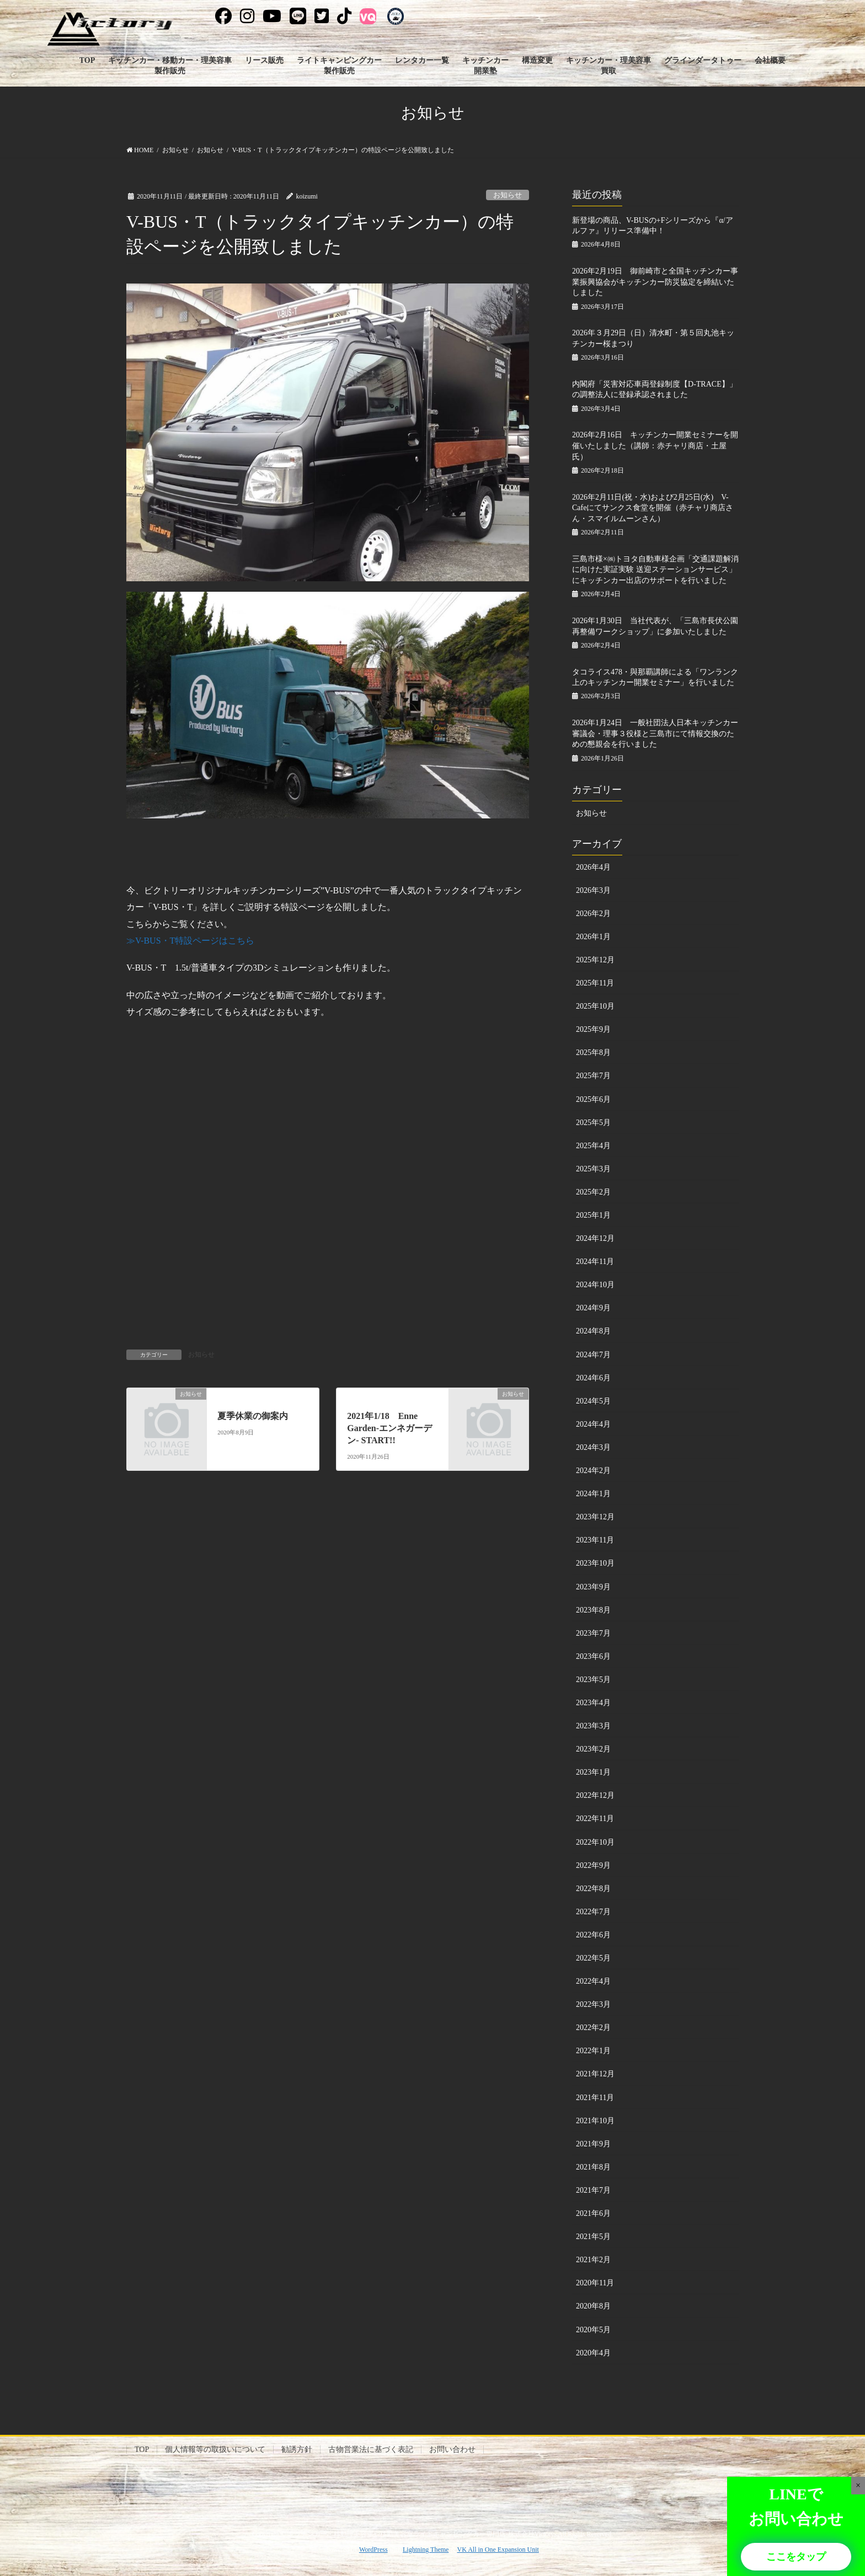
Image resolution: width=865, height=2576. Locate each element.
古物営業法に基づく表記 (370, 2449)
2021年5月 (593, 2236)
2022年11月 (595, 1818)
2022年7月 (593, 1912)
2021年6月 (593, 2213)
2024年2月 (593, 1470)
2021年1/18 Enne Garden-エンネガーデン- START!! (389, 1428)
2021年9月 (593, 2144)
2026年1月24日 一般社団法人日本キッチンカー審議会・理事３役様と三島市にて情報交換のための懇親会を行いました (655, 733)
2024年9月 (593, 1308)
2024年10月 (595, 1285)
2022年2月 (593, 2027)
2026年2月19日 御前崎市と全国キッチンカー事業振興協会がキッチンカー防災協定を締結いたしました (655, 282)
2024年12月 (595, 1238)
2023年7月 (593, 1633)
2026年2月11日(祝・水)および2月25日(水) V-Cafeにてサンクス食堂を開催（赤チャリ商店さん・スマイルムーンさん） (652, 508)
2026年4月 (593, 867)
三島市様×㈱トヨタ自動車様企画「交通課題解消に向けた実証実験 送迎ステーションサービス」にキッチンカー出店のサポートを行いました (655, 570)
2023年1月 (593, 1772)
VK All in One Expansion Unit (498, 2549)
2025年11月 (595, 983)
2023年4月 (593, 1703)
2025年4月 (593, 1146)
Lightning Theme (425, 2549)
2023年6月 (593, 1656)
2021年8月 (593, 2167)
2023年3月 (593, 1726)
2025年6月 (593, 1099)
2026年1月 (593, 937)
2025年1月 (593, 1215)
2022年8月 (593, 1888)
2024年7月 (593, 1355)
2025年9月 (593, 1029)
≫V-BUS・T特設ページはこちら (190, 940)
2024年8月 (593, 1331)
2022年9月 (593, 1865)
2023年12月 (595, 1517)
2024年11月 (595, 1261)
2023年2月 (593, 1749)
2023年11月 (595, 1540)
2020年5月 (593, 2330)
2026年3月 (593, 890)
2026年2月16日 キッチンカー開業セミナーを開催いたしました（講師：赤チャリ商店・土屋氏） (655, 445)
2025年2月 (593, 1192)
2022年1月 (593, 2051)
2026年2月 (593, 913)
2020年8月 (593, 2306)
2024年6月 (593, 1378)
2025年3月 (593, 1169)
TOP (142, 2449)
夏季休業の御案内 (252, 1416)
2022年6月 (593, 1935)
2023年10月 (595, 1563)
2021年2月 (593, 2260)
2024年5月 (593, 1401)
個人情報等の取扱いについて (215, 2449)
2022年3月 (593, 2004)
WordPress (373, 2549)
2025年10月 (595, 1006)
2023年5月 (593, 1679)
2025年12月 (595, 960)
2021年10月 (595, 2121)
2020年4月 (593, 2353)
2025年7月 (593, 1076)
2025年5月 (593, 1122)
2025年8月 (593, 1052)
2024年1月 (593, 1494)
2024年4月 (593, 1424)
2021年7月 (593, 2190)
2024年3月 (593, 1447)
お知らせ (507, 195)
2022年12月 (595, 1795)
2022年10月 (595, 1842)
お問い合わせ (452, 2449)
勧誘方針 (296, 2449)
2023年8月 (593, 1610)
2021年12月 (595, 2074)
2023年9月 (593, 1587)
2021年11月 (595, 2097)
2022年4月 (593, 1981)
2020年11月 (595, 2283)
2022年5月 (593, 1958)
